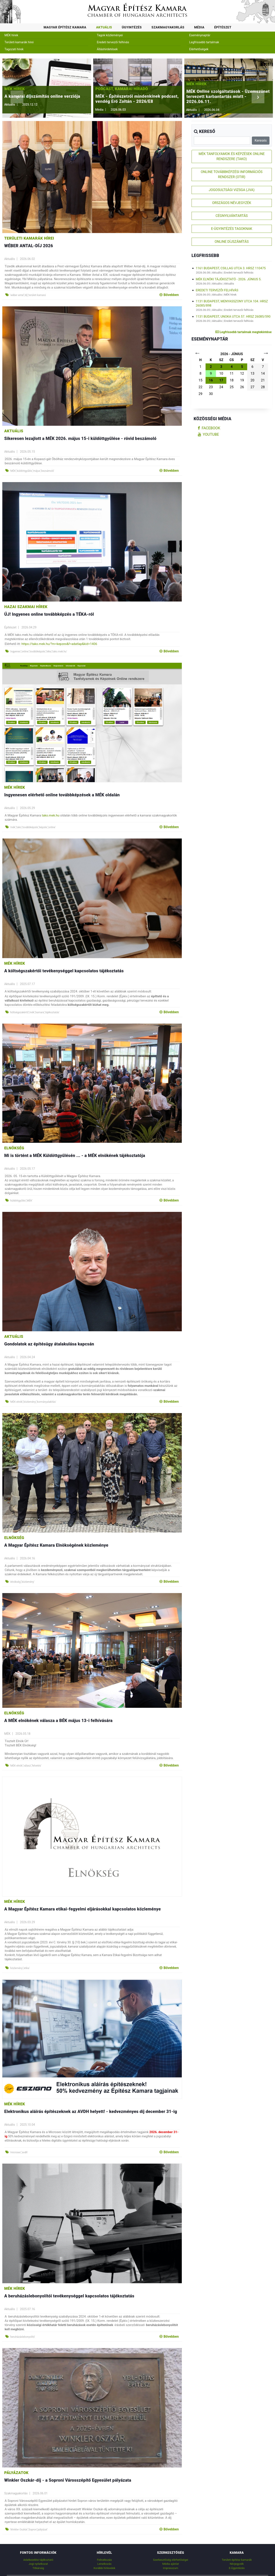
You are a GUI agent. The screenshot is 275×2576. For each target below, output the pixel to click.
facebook (209, 428)
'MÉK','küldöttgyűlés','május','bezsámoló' (32, 470)
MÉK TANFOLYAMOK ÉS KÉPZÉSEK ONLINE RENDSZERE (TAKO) (232, 156)
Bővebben (169, 295)
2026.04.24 (27, 1357)
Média (199, 27)
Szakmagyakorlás (167, 27)
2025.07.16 (27, 2309)
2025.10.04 (27, 2124)
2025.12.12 (29, 104)
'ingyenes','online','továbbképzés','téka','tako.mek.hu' (38, 651)
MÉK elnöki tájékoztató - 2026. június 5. (228, 279)
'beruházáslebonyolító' (22, 2336)
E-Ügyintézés (237, 2568)
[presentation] (17, 97)
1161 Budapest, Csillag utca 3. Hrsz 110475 (231, 268)
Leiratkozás (104, 2563)
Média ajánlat (170, 2563)
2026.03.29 (27, 1922)
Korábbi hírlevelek (104, 2568)
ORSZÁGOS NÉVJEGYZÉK (231, 203)
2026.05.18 (23, 1733)
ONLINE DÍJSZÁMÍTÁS (232, 242)
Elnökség (14, 1148)
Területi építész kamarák (237, 2559)
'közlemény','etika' (20, 1968)
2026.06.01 (40, 2493)
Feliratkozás (104, 2559)
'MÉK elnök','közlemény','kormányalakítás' (33, 1401)
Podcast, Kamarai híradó (121, 89)
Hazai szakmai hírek (26, 606)
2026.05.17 (27, 1168)
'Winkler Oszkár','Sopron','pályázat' (29, 2529)
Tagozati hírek (14, 49)
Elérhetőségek (199, 49)
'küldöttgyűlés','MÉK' (21, 1200)
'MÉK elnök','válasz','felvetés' (25, 1765)
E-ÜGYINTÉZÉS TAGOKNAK (231, 229)
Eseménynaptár (199, 35)
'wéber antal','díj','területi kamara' (28, 295)
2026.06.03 (118, 109)
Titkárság (38, 2568)
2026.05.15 (27, 451)
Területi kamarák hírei (19, 42)
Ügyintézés (132, 27)
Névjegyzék (237, 2563)
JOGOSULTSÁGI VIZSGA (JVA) (231, 190)
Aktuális (104, 27)
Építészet (222, 27)
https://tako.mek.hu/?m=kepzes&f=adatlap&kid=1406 (59, 644)
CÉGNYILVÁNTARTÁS (232, 216)
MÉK (7, 1733)
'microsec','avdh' (19, 2152)
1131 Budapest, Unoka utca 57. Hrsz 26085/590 (233, 316)
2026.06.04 (211, 110)
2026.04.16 (27, 1558)
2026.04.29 (28, 627)
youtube (208, 434)
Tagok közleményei (110, 35)
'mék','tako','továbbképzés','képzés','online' (33, 827)
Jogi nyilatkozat (38, 2563)
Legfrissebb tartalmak (204, 42)
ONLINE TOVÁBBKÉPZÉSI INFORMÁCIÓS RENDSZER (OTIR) (231, 174)
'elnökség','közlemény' (22, 1581)
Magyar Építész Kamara (65, 27)
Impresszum (170, 2568)
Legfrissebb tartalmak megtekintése (243, 332)
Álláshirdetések (107, 49)
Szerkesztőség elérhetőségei (170, 2559)
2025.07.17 (27, 984)
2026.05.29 (27, 808)
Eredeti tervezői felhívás (113, 42)
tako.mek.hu (50, 815)
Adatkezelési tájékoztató (38, 2559)
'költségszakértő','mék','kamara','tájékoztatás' (34, 1012)
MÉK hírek (11, 35)
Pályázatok (16, 2472)
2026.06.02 (27, 259)
